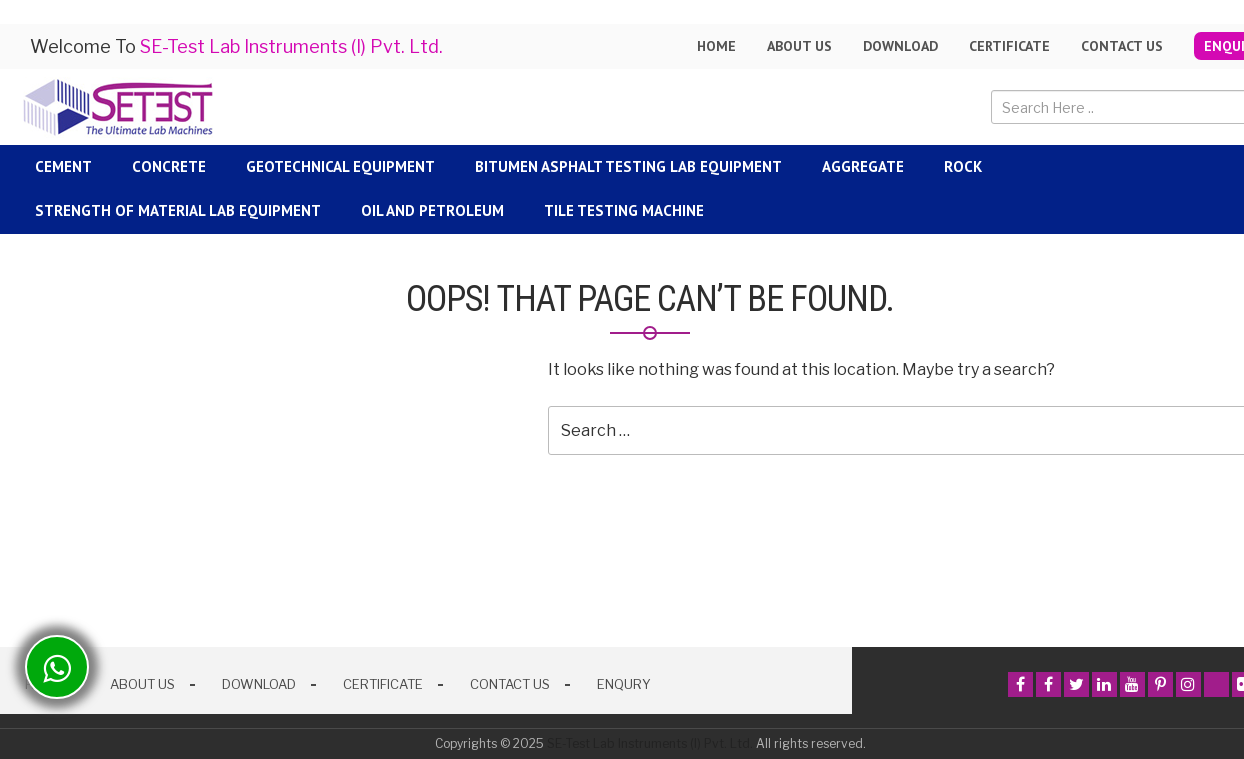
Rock (963, 166)
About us (799, 46)
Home (716, 46)
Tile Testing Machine (624, 210)
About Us (142, 684)
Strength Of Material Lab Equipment (178, 210)
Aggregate (863, 166)
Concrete (169, 166)
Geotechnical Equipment (340, 166)
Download (900, 46)
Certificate (1009, 46)
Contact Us (1122, 46)
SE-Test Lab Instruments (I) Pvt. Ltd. (650, 743)
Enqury (624, 684)
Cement (63, 166)
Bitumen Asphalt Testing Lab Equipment (628, 166)
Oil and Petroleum (432, 210)
